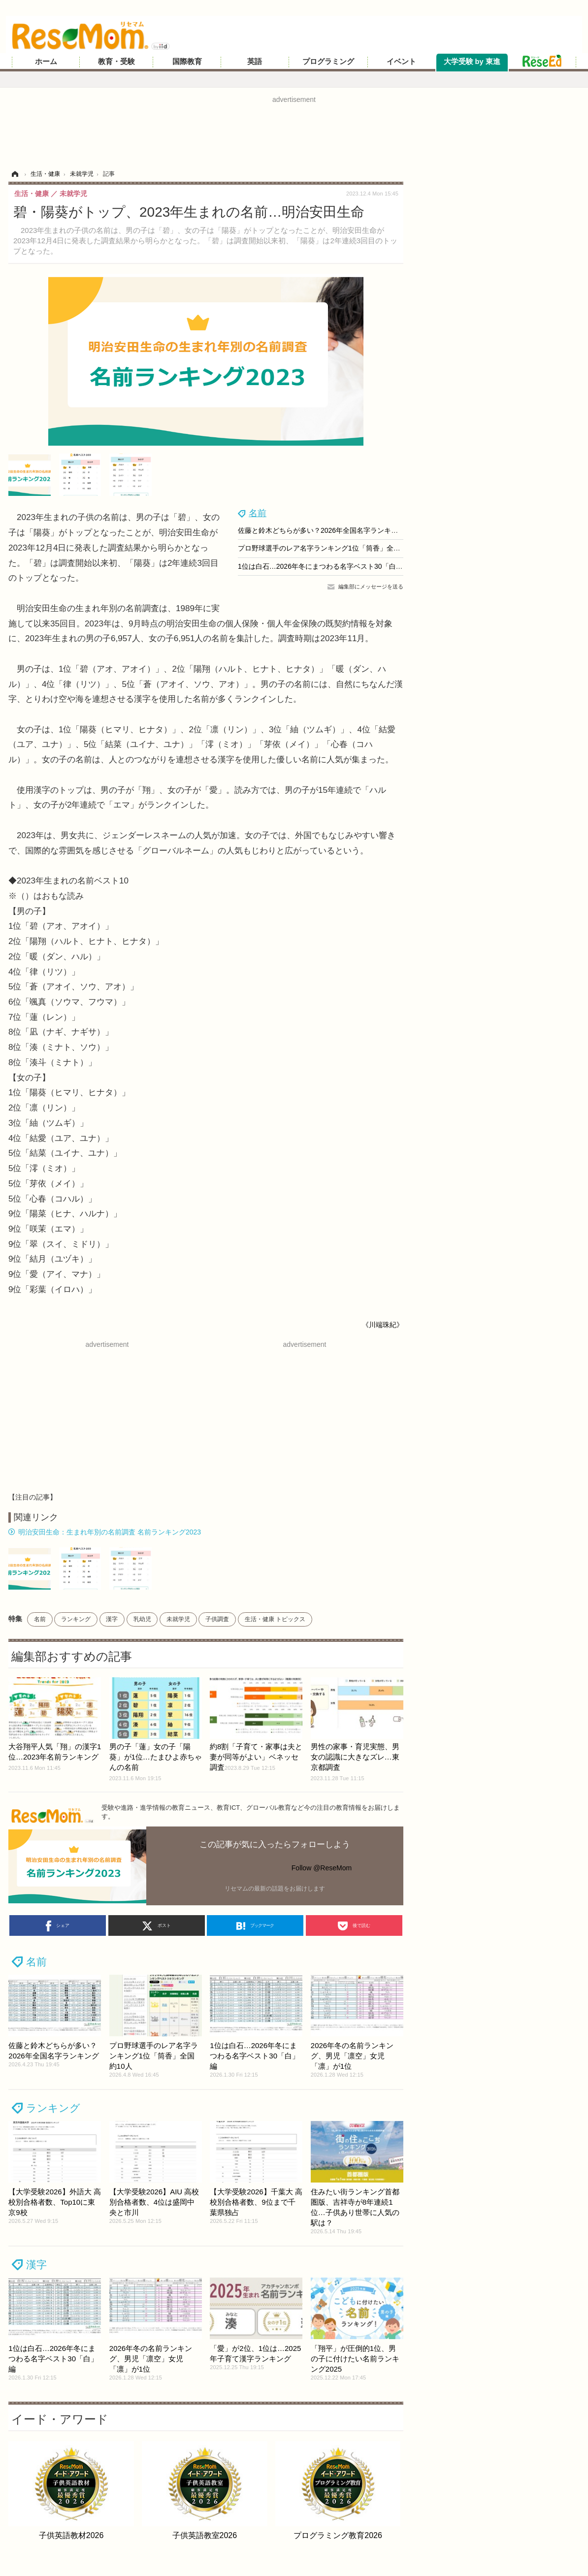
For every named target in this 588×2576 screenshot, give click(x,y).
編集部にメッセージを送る (370, 586)
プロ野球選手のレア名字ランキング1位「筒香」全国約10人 (330, 548)
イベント (401, 61)
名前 (257, 513)
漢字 (112, 1619)
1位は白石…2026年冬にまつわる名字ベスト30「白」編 (324, 566)
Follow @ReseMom (322, 1868)
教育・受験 (116, 61)
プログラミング (328, 61)
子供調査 (217, 1619)
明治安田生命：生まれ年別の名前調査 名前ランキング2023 (109, 1532)
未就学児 (178, 1619)
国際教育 (187, 61)
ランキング (76, 1619)
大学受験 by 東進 (472, 61)
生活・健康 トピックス (275, 1619)
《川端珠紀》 (382, 1325)
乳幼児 (142, 1619)
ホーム (46, 61)
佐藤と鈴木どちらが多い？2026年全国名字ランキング (321, 530)
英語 (254, 61)
